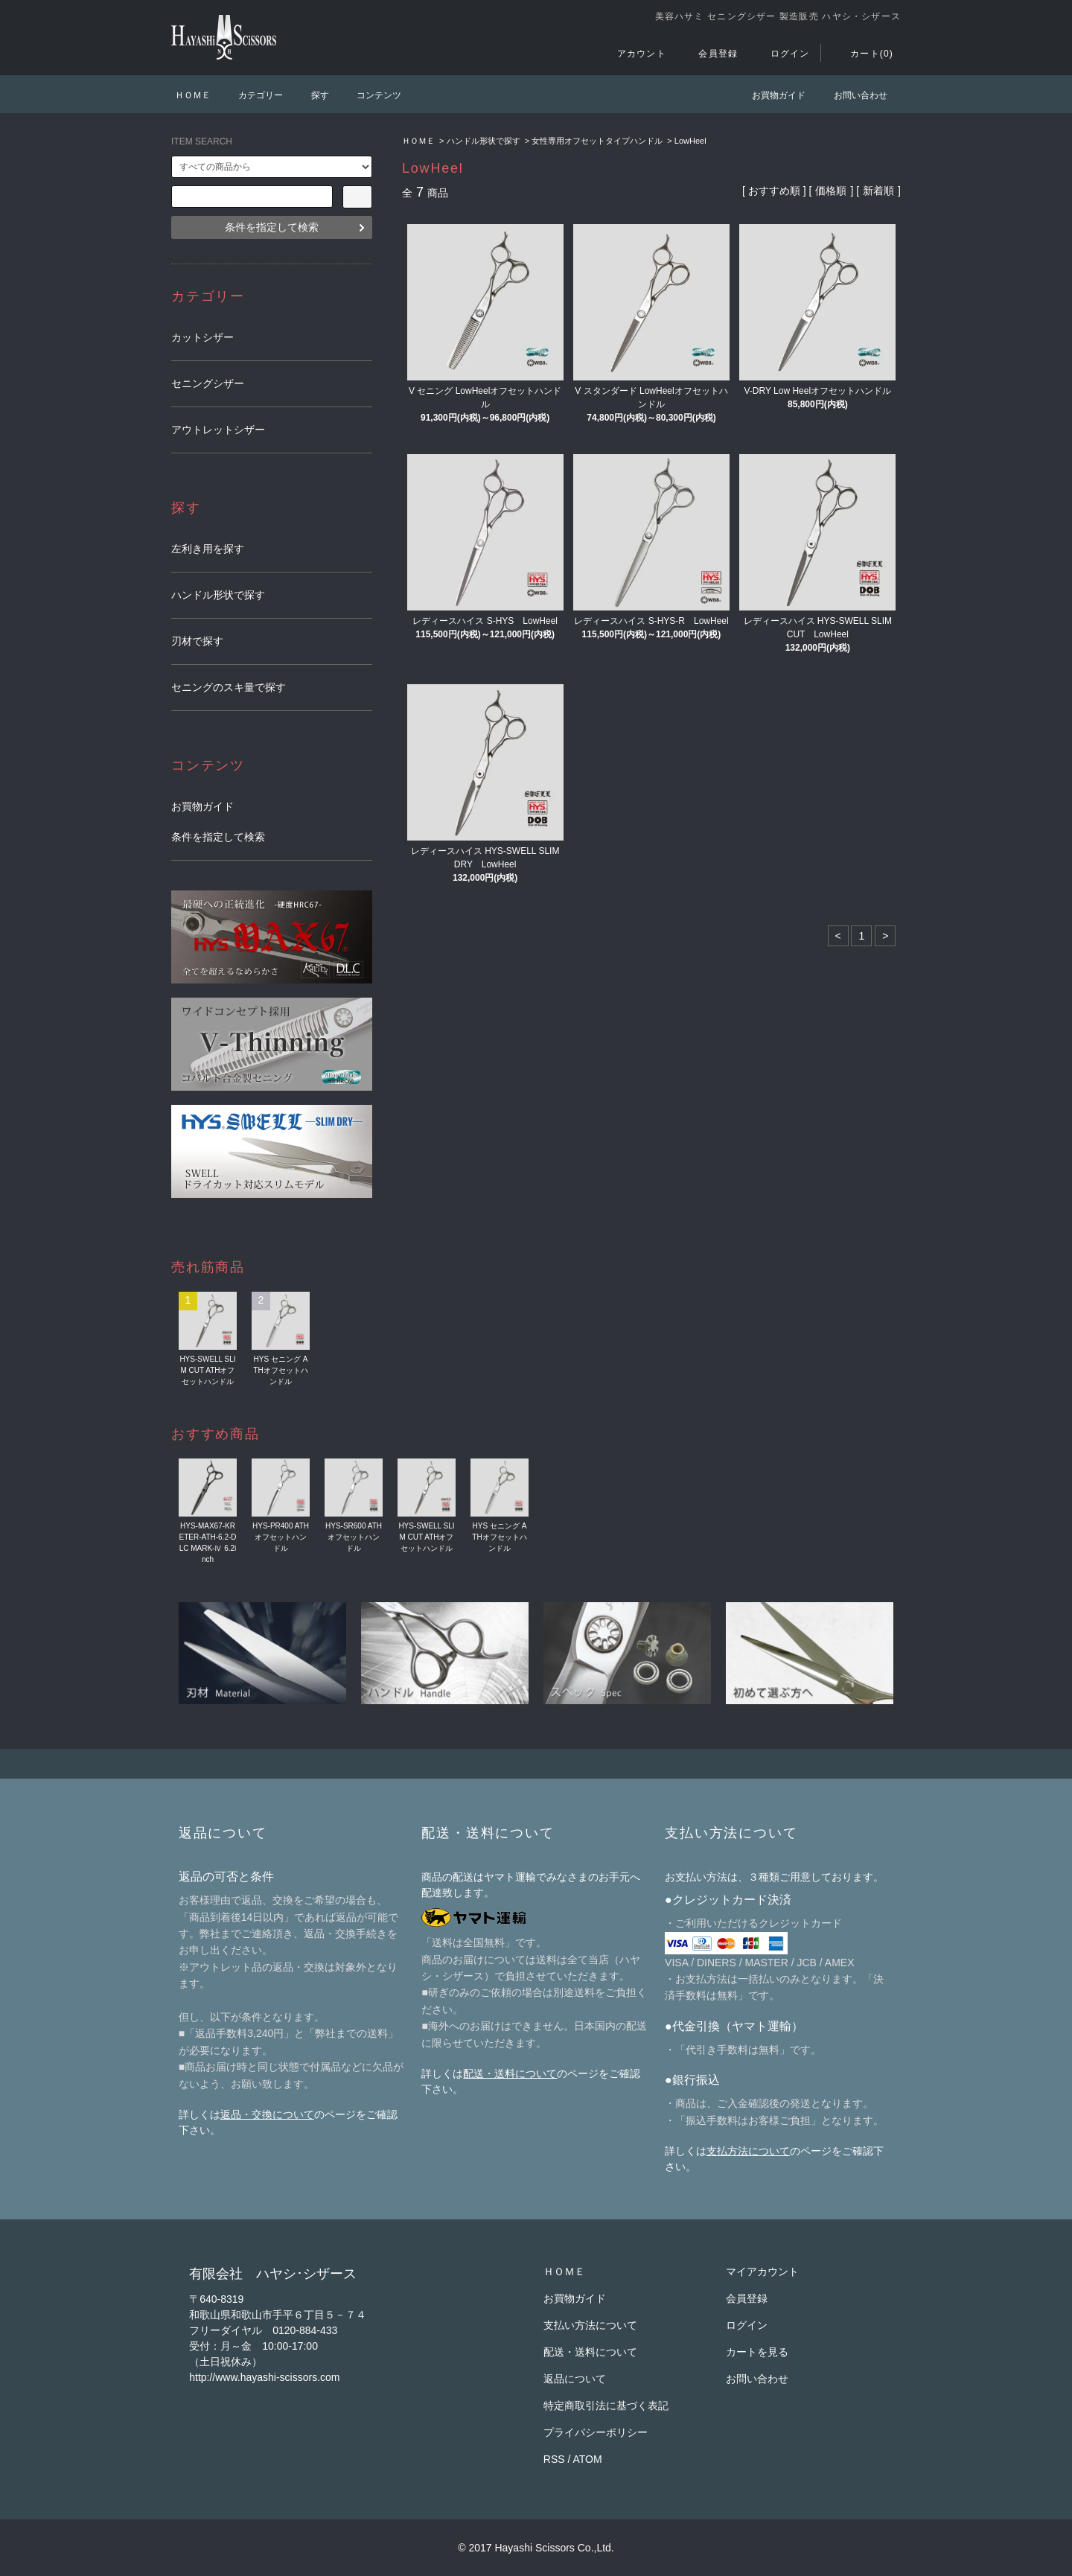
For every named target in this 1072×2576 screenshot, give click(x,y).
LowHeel (690, 140)
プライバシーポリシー (595, 2432)
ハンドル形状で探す (483, 140)
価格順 (830, 191)
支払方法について (748, 2151)
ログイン (781, 53)
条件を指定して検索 (272, 227)
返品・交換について (267, 2114)
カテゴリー (251, 95)
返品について (574, 2379)
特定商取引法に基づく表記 (606, 2405)
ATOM (587, 2459)
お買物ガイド (769, 95)
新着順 (878, 191)
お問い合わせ (851, 95)
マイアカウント (762, 2271)
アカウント (632, 53)
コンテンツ (370, 95)
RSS (554, 2459)
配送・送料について (510, 2073)
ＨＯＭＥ (193, 95)
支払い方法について (590, 2325)
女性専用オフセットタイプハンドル (597, 140)
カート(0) (862, 53)
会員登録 (709, 53)
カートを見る (757, 2352)
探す (311, 95)
